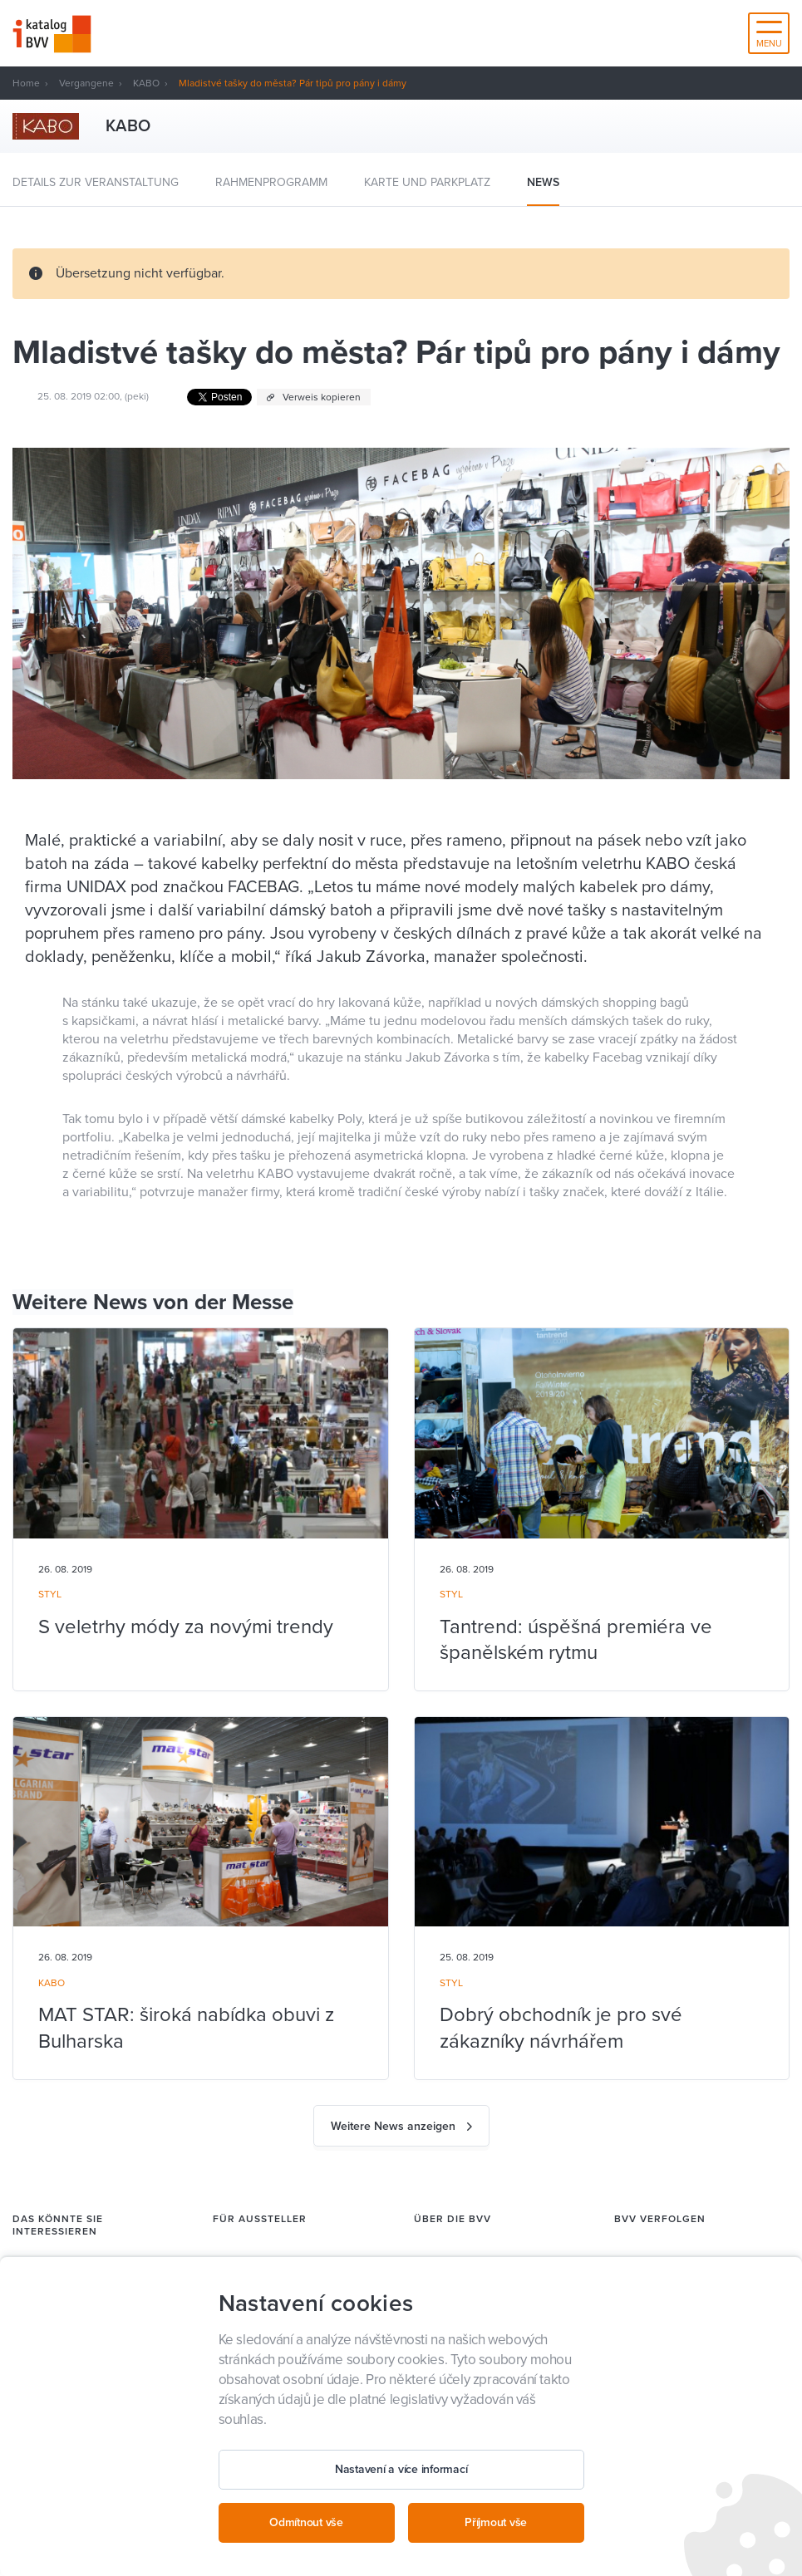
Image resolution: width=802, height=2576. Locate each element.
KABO (146, 83)
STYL (50, 1594)
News (543, 182)
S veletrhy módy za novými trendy (185, 1627)
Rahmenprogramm (271, 182)
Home (26, 83)
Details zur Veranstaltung (95, 182)
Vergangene (86, 83)
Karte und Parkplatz (427, 182)
